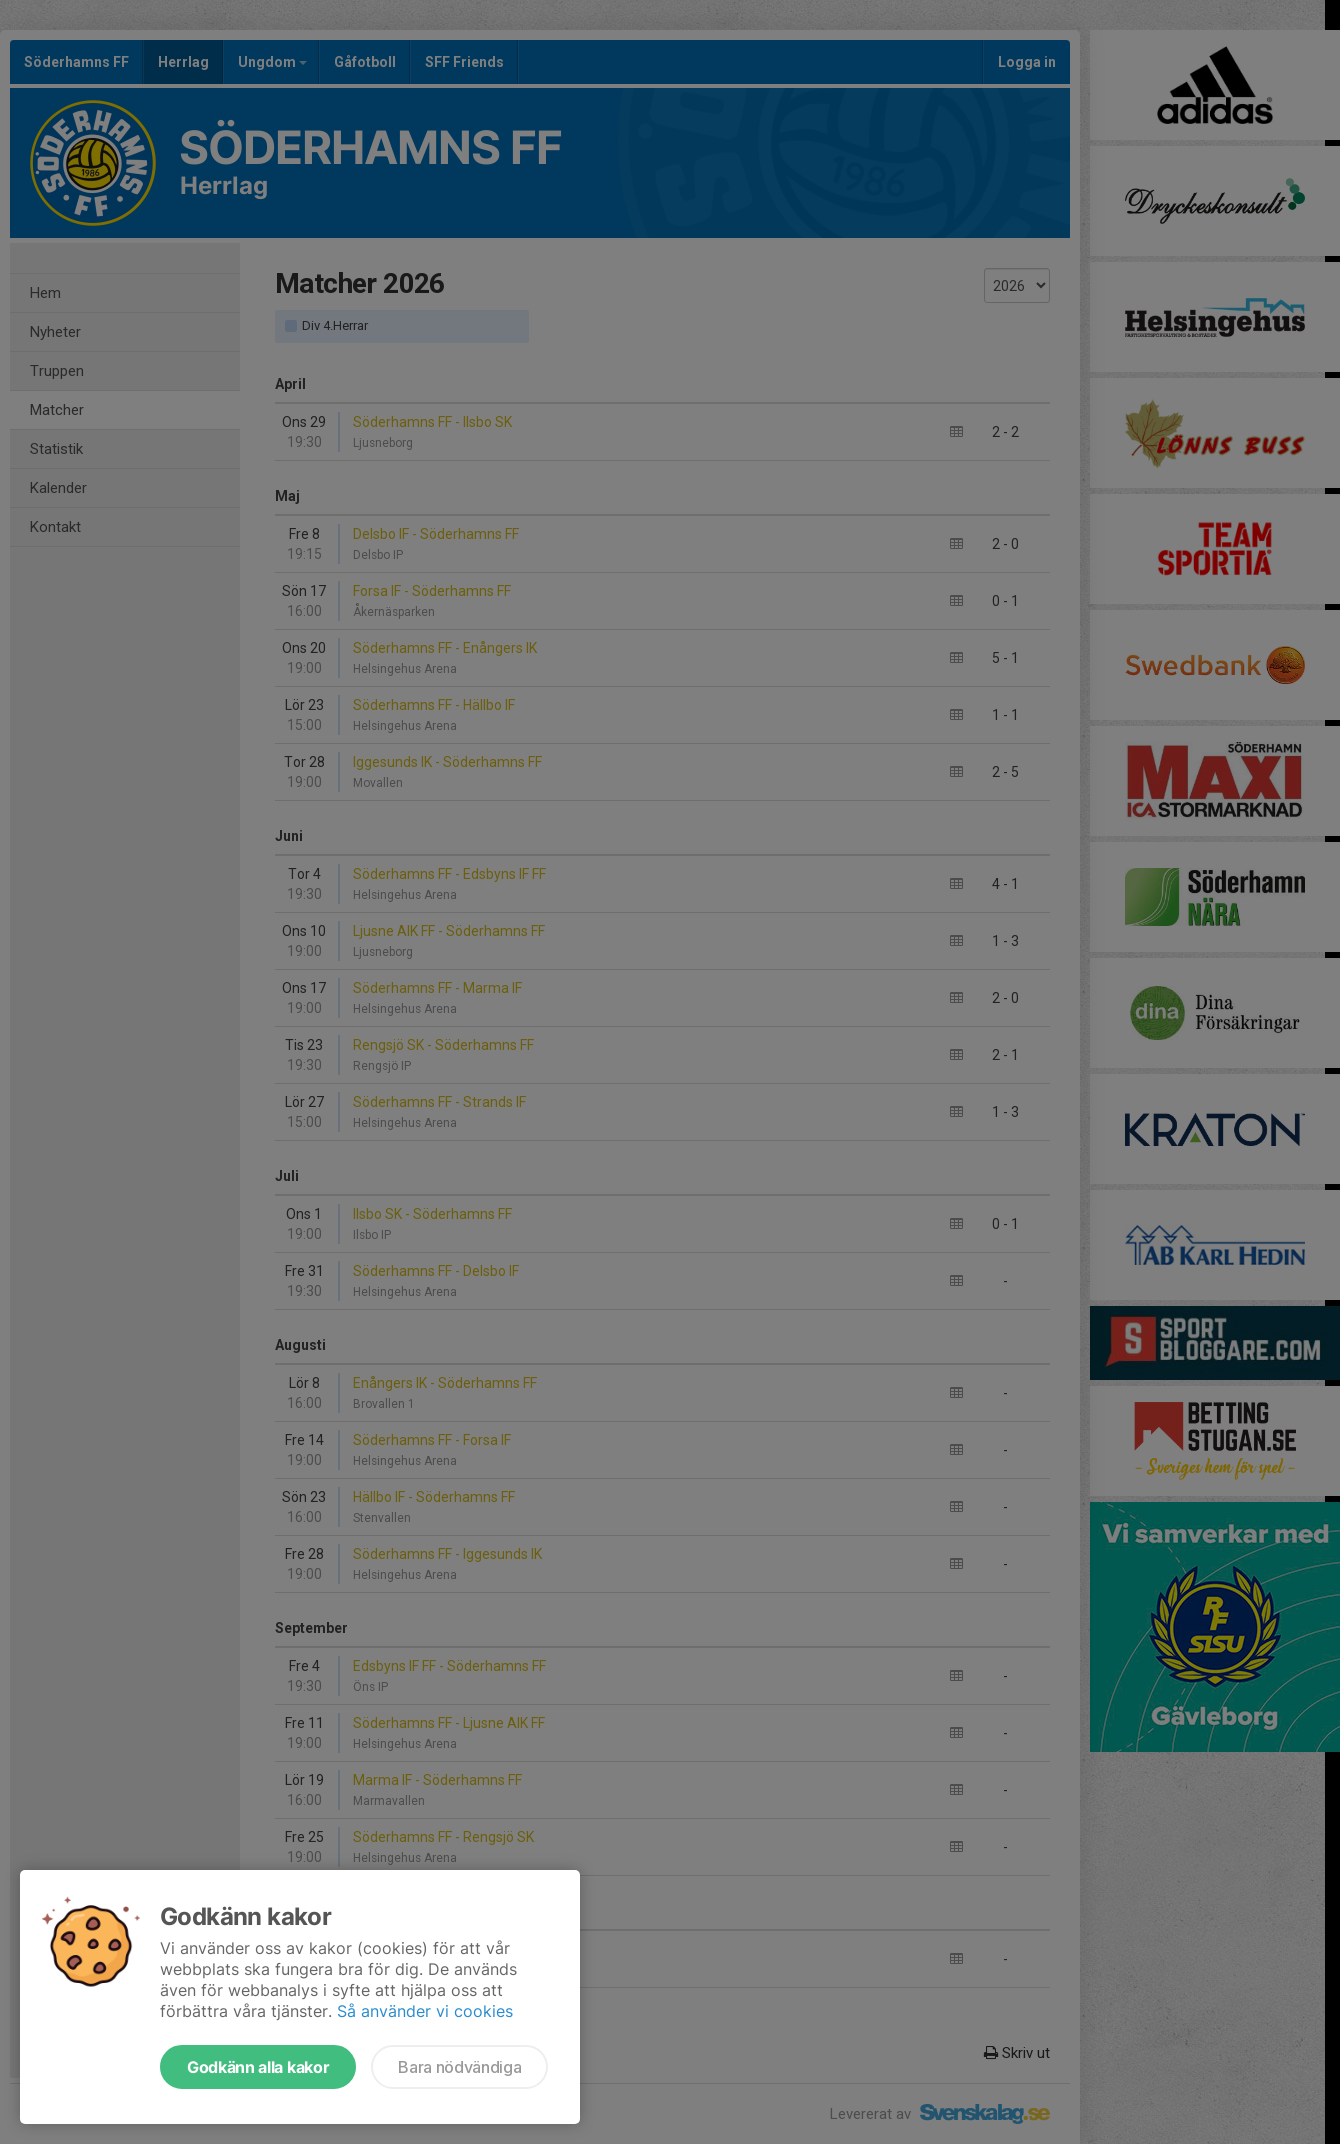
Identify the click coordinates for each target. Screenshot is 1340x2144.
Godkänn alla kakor (258, 2067)
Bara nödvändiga (459, 2067)
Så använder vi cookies (425, 2011)
